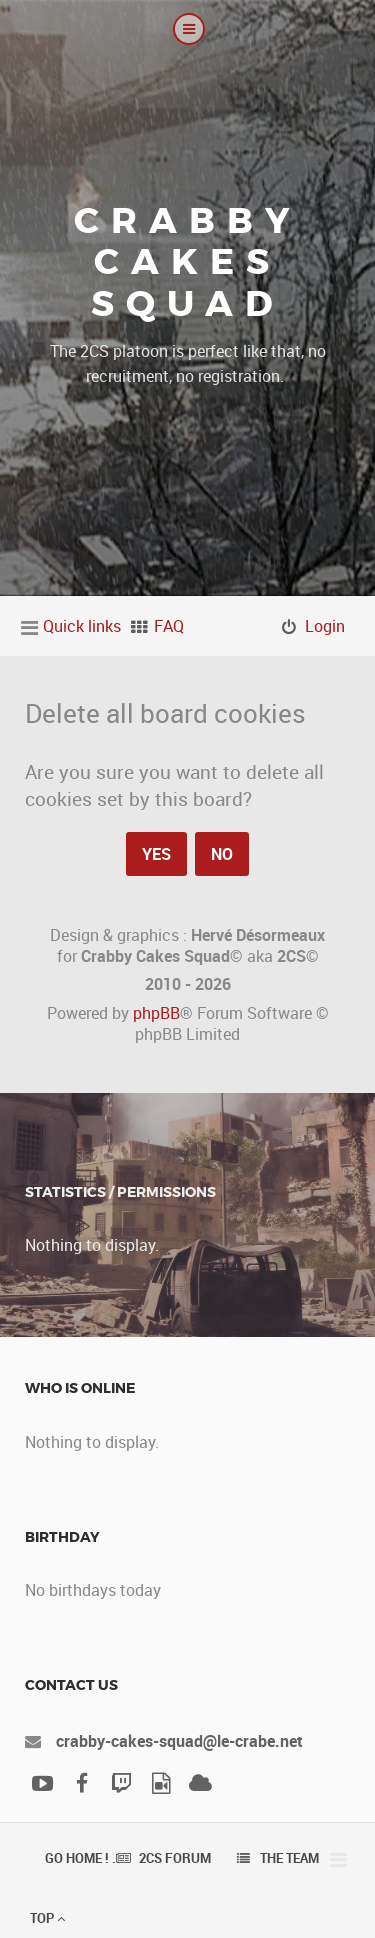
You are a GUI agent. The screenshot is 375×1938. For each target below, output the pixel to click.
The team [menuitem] (289, 1858)
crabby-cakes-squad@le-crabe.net (179, 1741)
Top (47, 1918)
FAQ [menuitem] (169, 626)
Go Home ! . (80, 1858)
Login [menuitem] (325, 626)
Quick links (82, 626)
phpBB (156, 1013)
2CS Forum (175, 1858)
